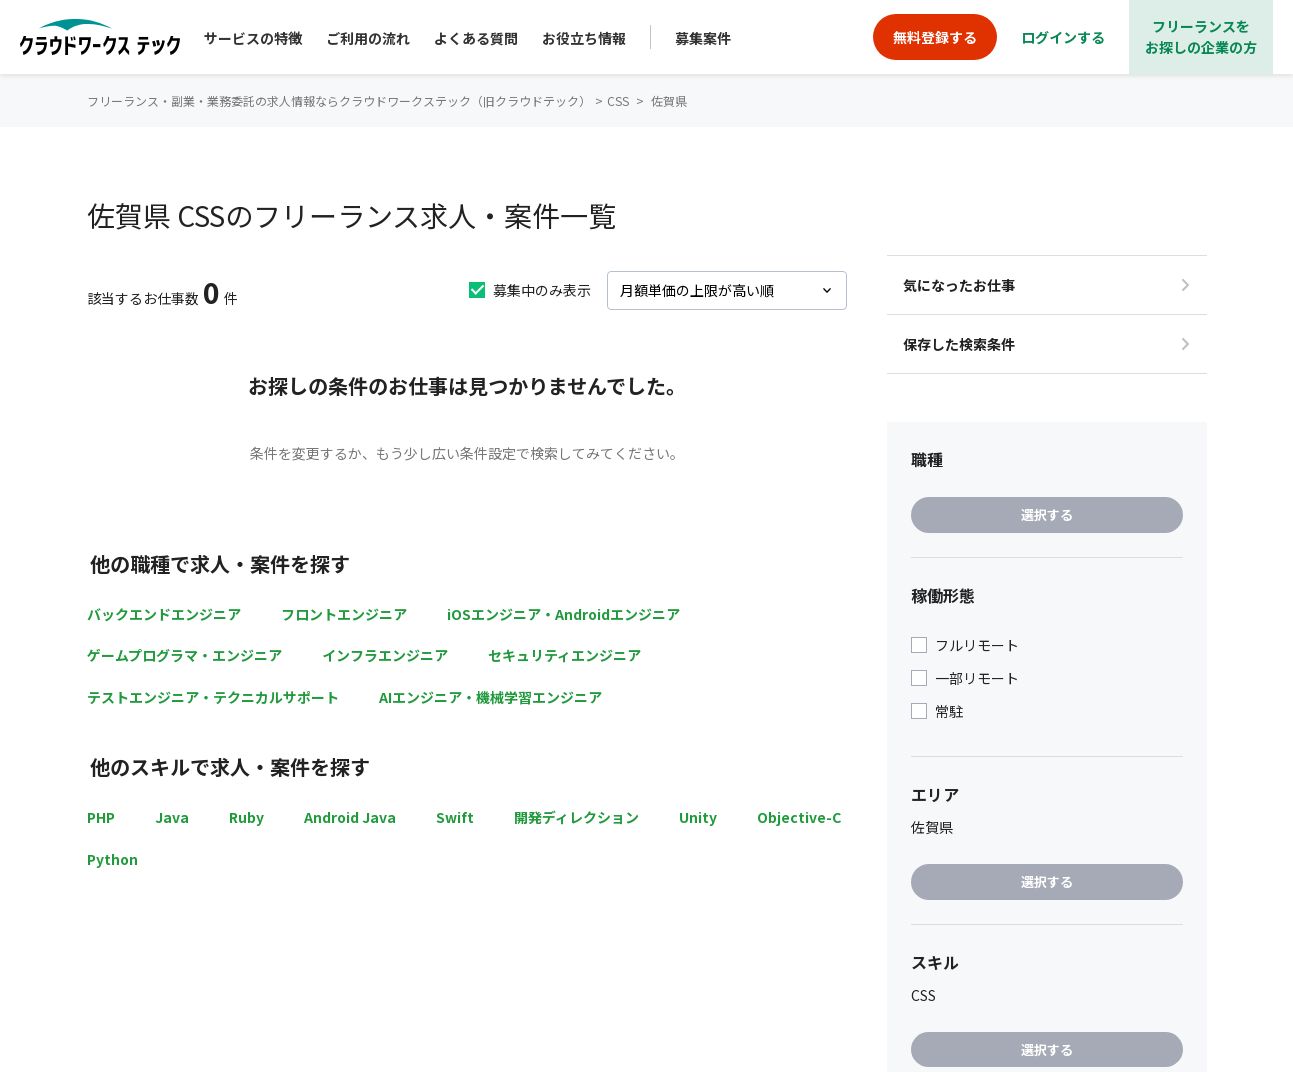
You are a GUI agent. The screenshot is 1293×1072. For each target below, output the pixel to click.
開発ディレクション (576, 817)
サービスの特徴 (253, 38)
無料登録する (935, 37)
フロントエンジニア (344, 614)
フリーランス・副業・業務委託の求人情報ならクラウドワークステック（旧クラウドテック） (339, 100)
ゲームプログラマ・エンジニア (184, 655)
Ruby (246, 817)
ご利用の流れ (368, 38)
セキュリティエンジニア (564, 655)
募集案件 (703, 38)
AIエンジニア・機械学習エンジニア (490, 697)
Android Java (350, 817)
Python (112, 859)
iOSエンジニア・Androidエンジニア (563, 614)
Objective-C (799, 817)
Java (172, 817)
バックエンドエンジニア (164, 614)
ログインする (1063, 37)
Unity (698, 817)
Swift (455, 817)
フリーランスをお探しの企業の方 (1201, 36)
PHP (101, 817)
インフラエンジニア (385, 655)
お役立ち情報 (584, 38)
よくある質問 (476, 38)
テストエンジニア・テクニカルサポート (213, 697)
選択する (1047, 514)
